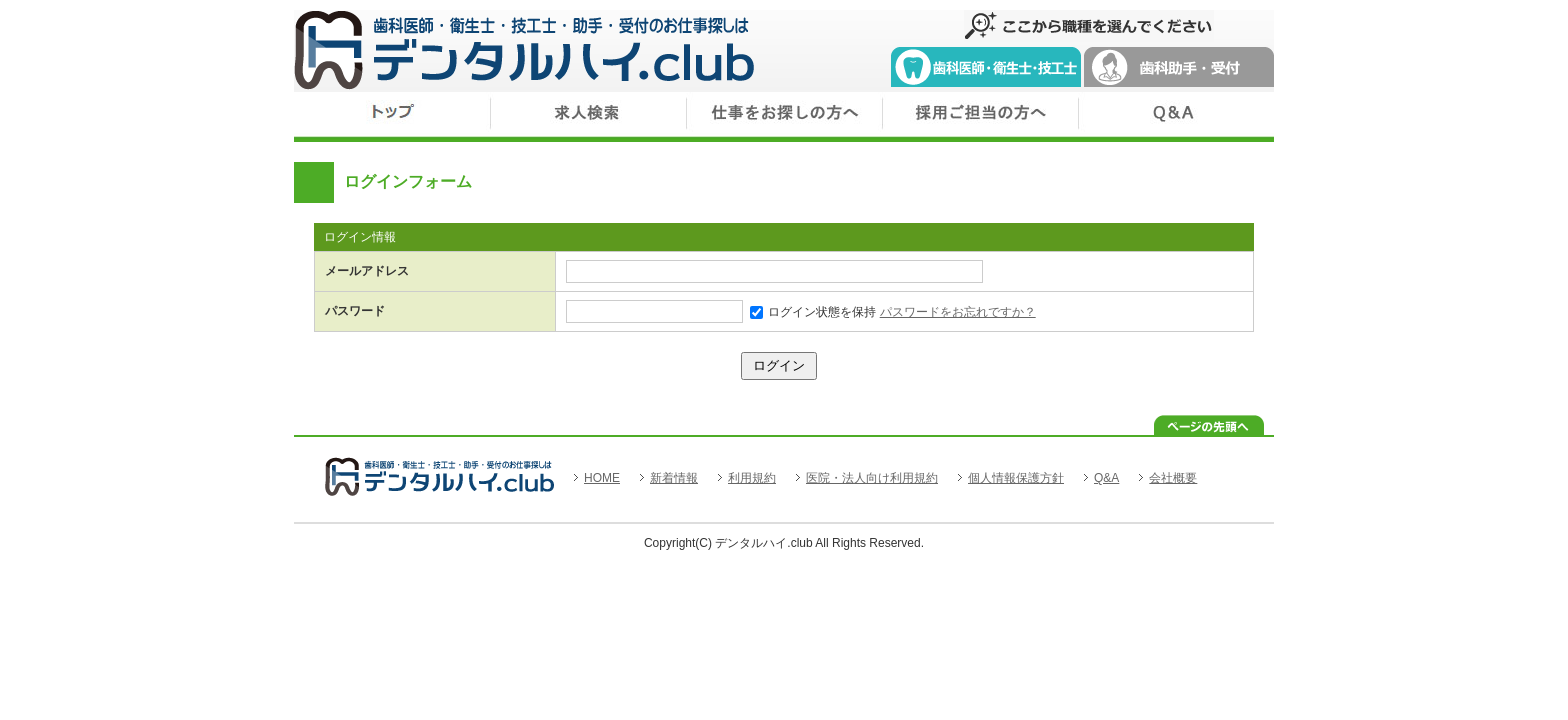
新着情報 (674, 478)
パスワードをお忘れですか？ (958, 312)
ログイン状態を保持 (813, 312)
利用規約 (752, 478)
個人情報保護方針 (1016, 478)
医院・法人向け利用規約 (872, 478)
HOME (602, 478)
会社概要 (1173, 478)
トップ (392, 117)
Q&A (1106, 478)
